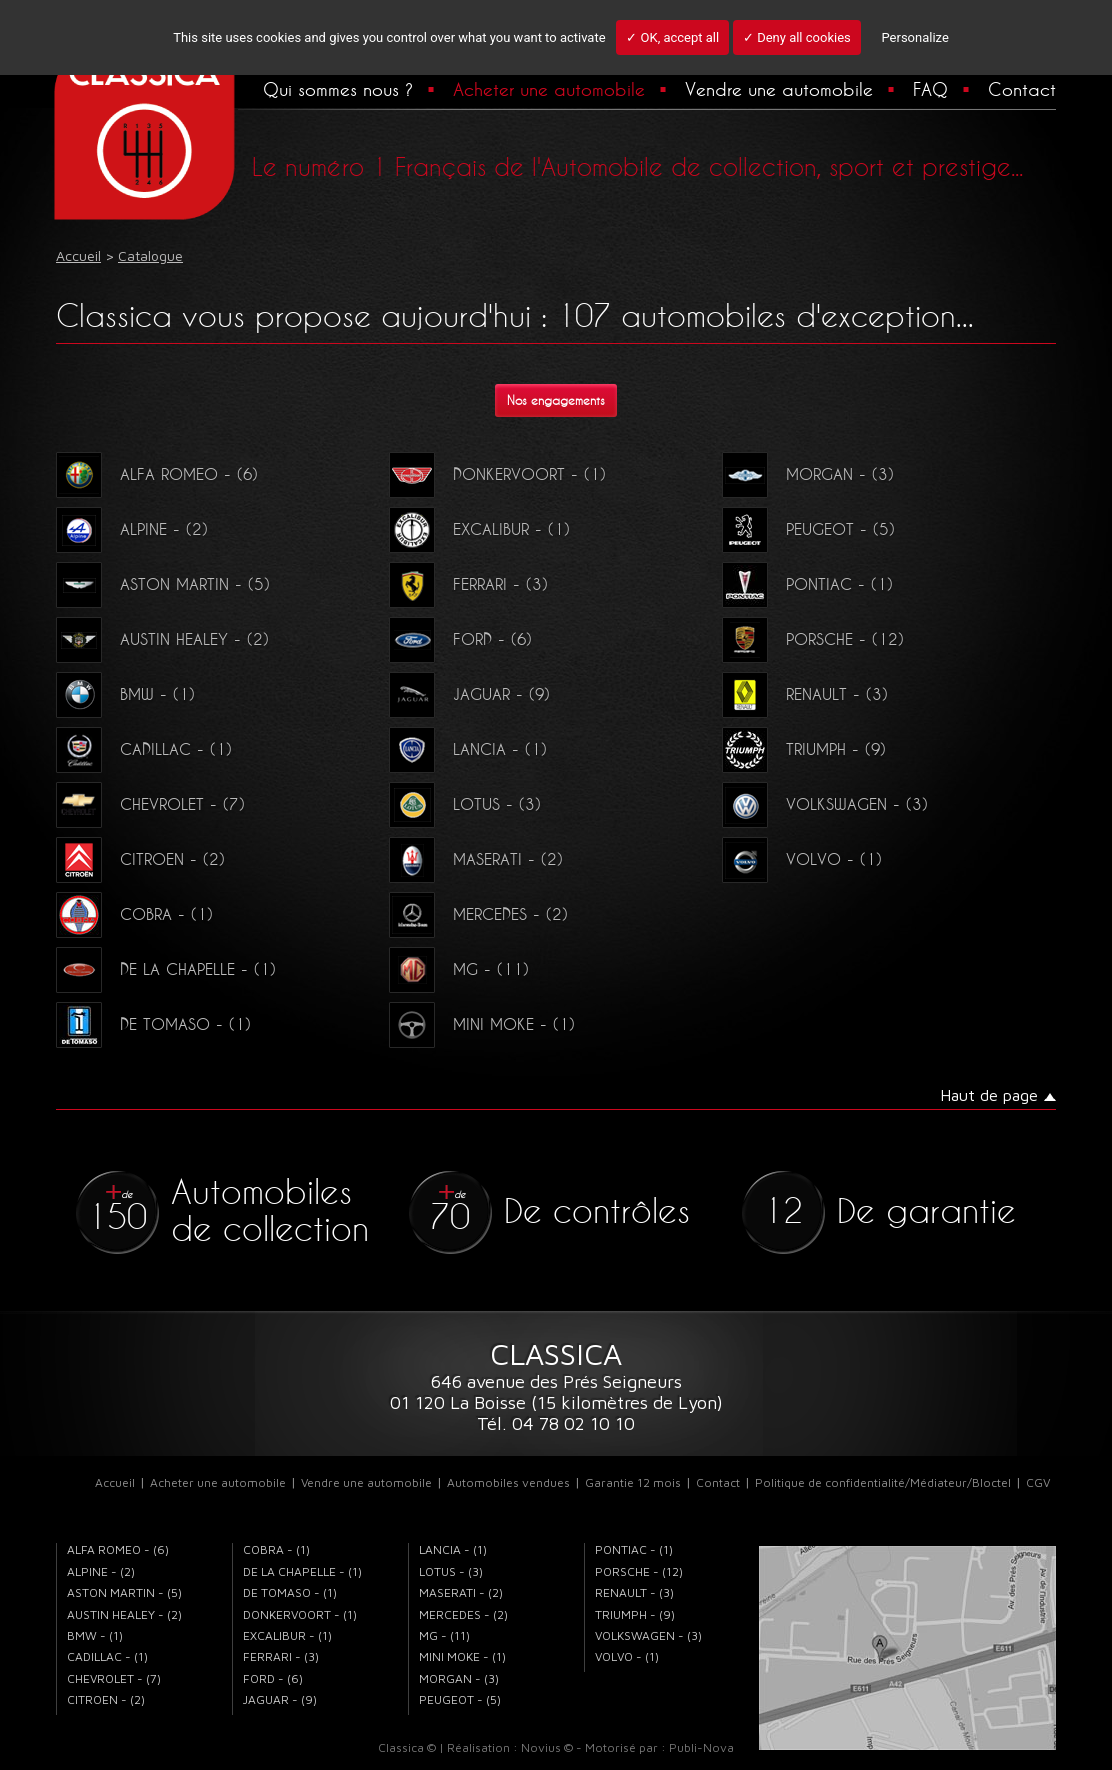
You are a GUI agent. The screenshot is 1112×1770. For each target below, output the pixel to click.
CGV (1038, 1482)
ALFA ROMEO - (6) (157, 474)
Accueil (115, 1482)
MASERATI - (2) (476, 859)
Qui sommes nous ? (338, 89)
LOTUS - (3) (465, 804)
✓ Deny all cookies (797, 37)
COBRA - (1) (134, 914)
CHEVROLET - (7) (150, 804)
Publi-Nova (701, 1747)
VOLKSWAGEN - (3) (825, 804)
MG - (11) (459, 969)
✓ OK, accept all (672, 37)
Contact (1022, 89)
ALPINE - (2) (132, 529)
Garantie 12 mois (633, 1482)
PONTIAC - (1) (807, 584)
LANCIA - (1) (468, 749)
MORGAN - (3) (808, 474)
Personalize (914, 37)
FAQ (930, 89)
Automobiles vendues (508, 1482)
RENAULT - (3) (805, 694)
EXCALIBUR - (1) (479, 529)
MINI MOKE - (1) (482, 1024)
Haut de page (989, 1095)
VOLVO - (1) (802, 859)
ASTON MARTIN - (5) (163, 584)
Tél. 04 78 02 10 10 (556, 1423)
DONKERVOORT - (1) (497, 474)
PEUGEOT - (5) (808, 529)
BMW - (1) (125, 694)
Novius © (547, 1747)
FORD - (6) (460, 639)
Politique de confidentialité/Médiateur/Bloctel (883, 1482)
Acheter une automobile (549, 89)
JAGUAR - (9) (469, 694)
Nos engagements (556, 400)
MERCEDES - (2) (478, 914)
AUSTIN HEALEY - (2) (162, 639)
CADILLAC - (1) (144, 749)
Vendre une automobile (779, 89)
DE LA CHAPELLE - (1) (166, 969)
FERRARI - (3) (468, 584)
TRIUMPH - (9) (804, 749)
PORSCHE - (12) (813, 639)
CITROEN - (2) (140, 859)
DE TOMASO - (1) (153, 1024)
